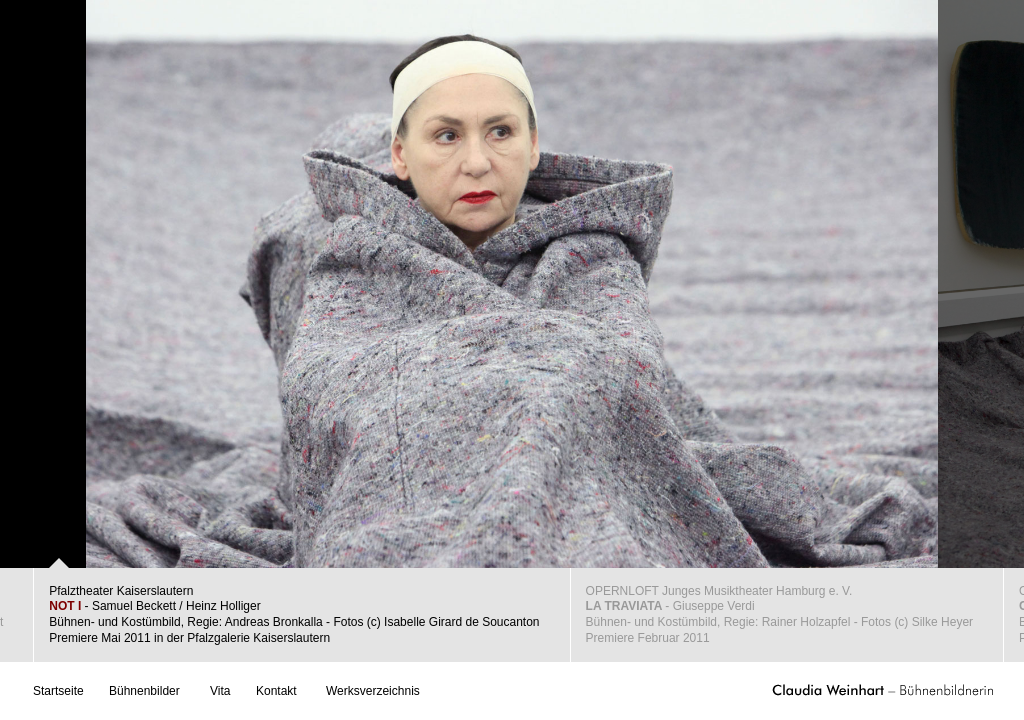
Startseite (58, 691)
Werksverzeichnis (373, 691)
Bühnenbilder (144, 691)
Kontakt (276, 691)
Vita (220, 691)
